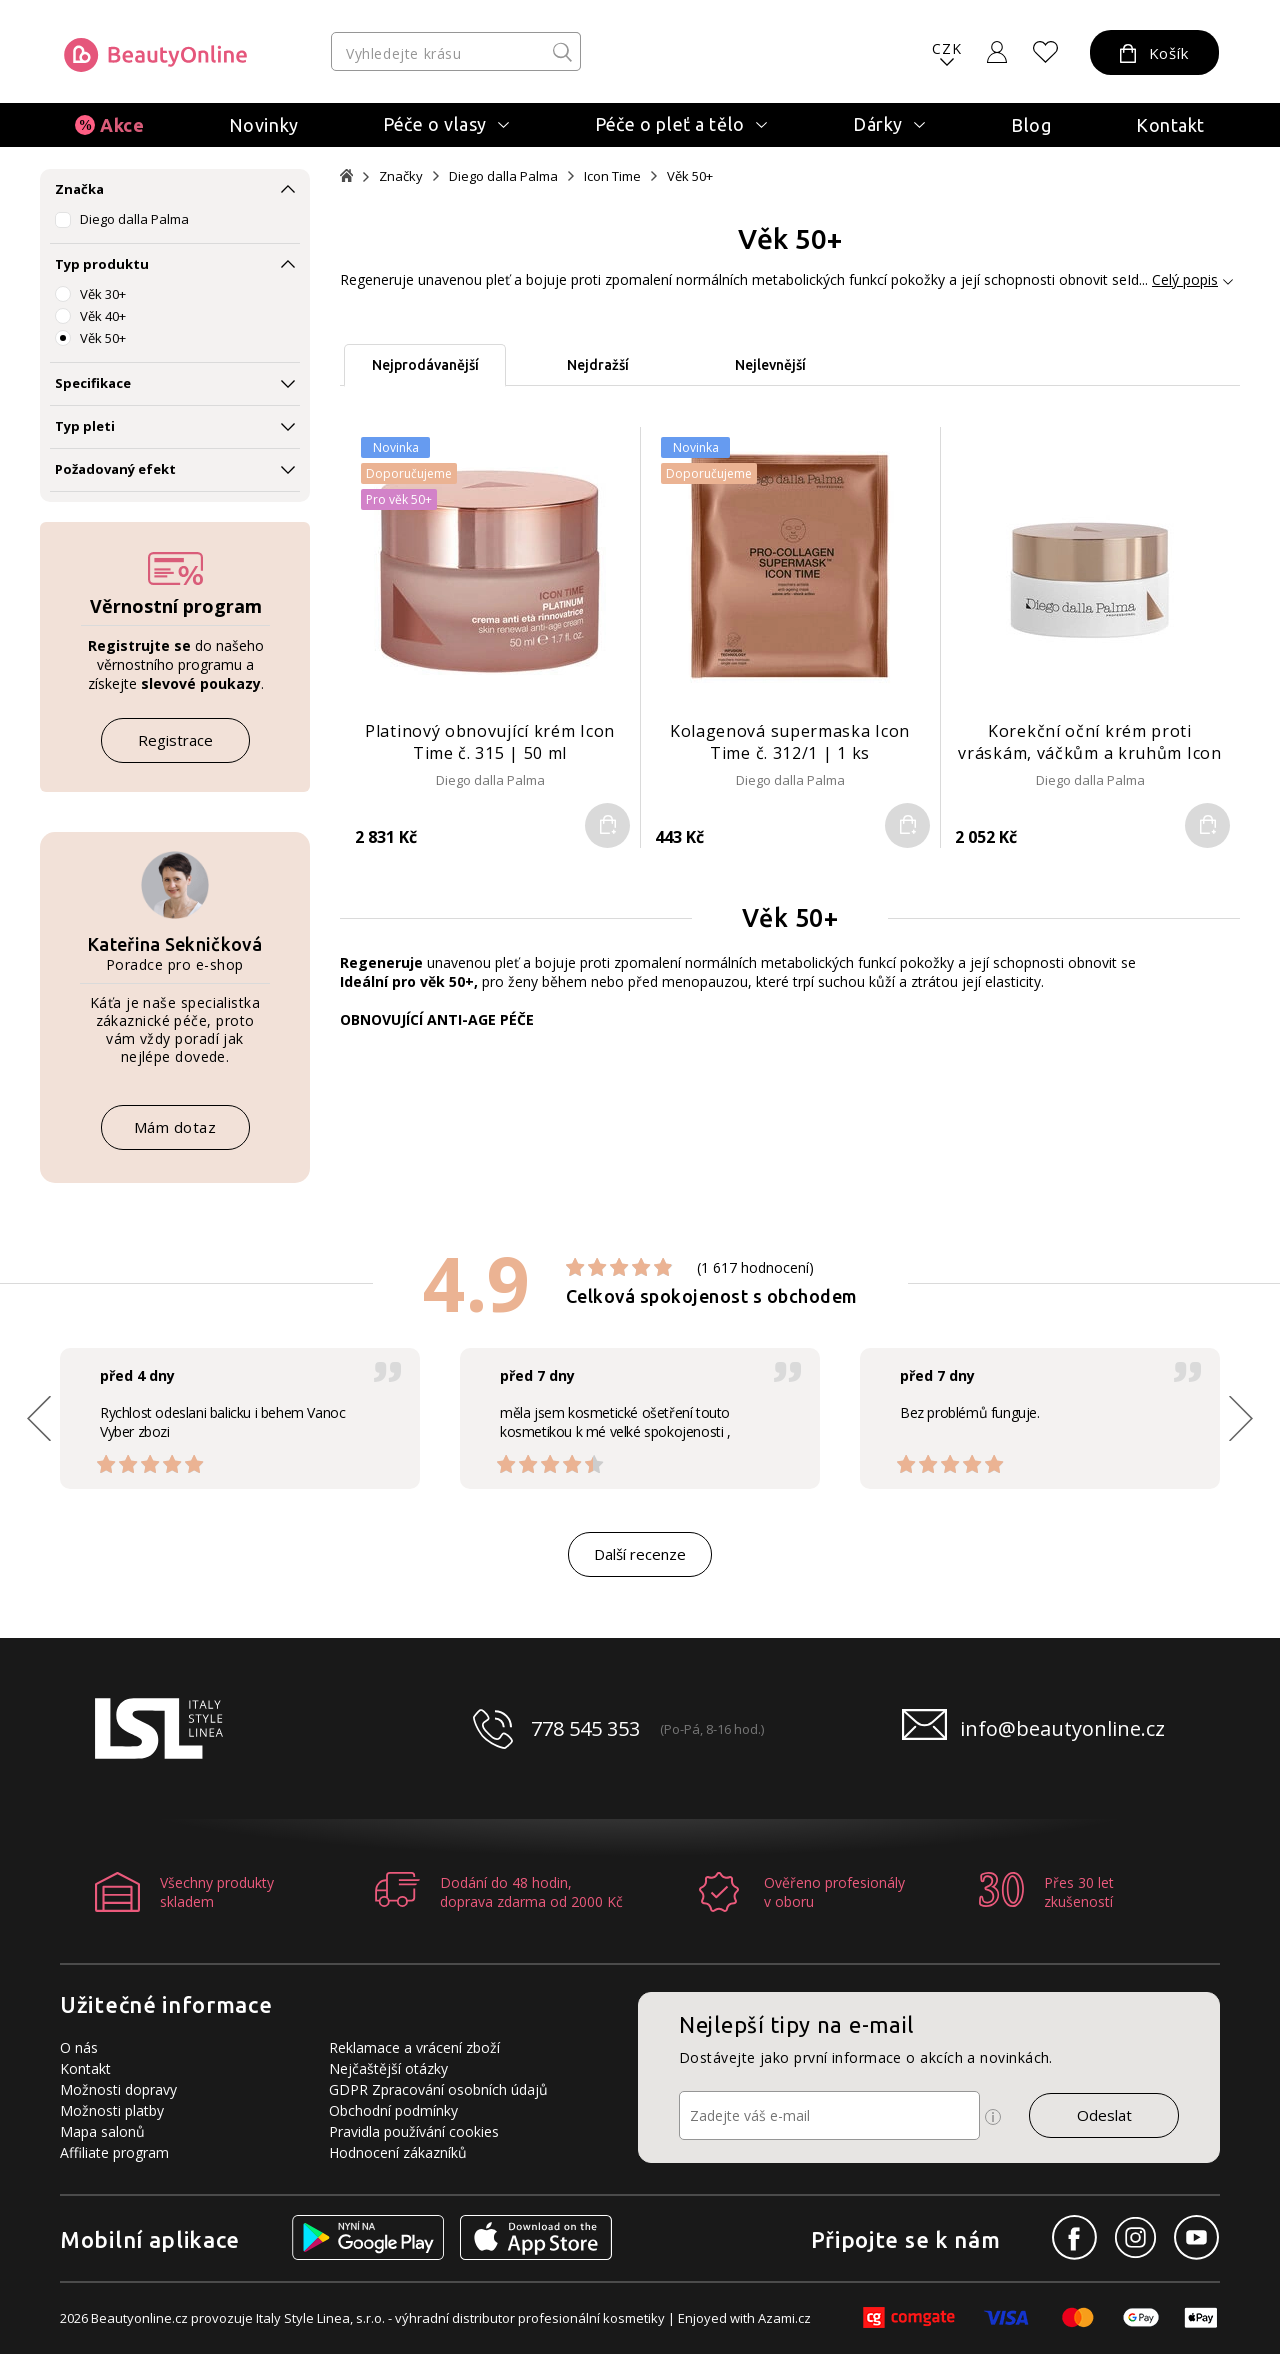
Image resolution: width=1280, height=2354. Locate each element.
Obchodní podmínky (393, 2110)
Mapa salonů (102, 2131)
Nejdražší (598, 365)
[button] (1241, 1418)
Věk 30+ (103, 294)
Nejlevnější (770, 365)
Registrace (175, 740)
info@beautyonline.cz (1062, 1728)
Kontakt (1170, 125)
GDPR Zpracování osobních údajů (438, 2089)
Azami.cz (784, 2318)
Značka (79, 189)
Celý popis (1185, 279)
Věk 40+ (103, 316)
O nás (79, 2047)
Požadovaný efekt (115, 469)
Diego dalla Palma (134, 219)
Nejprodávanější (425, 365)
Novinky (264, 125)
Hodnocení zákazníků (398, 2152)
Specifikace (93, 383)
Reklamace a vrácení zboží (414, 2047)
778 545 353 (585, 1728)
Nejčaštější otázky (388, 2068)
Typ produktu (102, 264)
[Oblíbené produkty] (1046, 52)
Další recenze (640, 1554)
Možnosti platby (112, 2110)
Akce (122, 125)
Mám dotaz (175, 1127)
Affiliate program (114, 2152)
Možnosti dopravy (118, 2089)
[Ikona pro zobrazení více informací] (993, 2117)
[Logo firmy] (155, 55)
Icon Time (612, 176)
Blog (1031, 125)
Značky (401, 176)
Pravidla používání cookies (414, 2131)
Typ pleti (85, 426)
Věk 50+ (103, 338)
